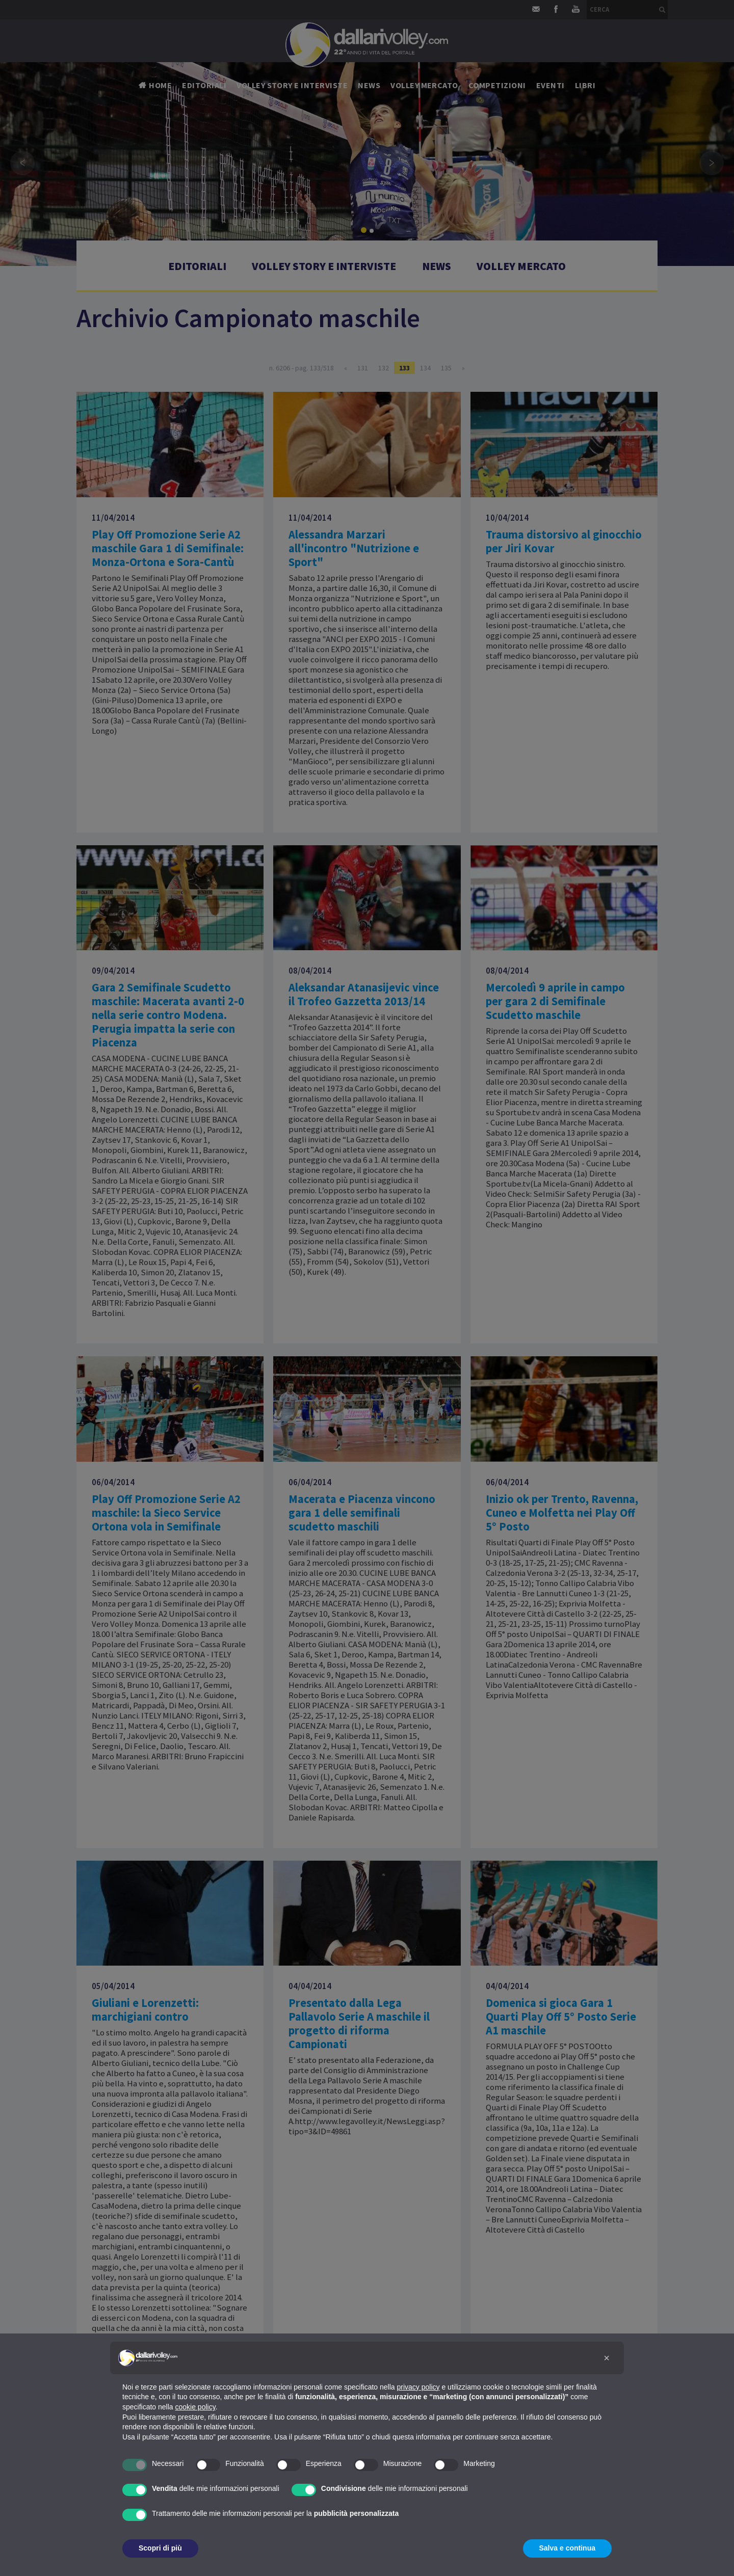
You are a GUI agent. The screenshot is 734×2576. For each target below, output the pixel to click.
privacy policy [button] (418, 2387)
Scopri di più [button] (160, 2548)
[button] (606, 2358)
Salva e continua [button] (567, 2548)
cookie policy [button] (195, 2407)
